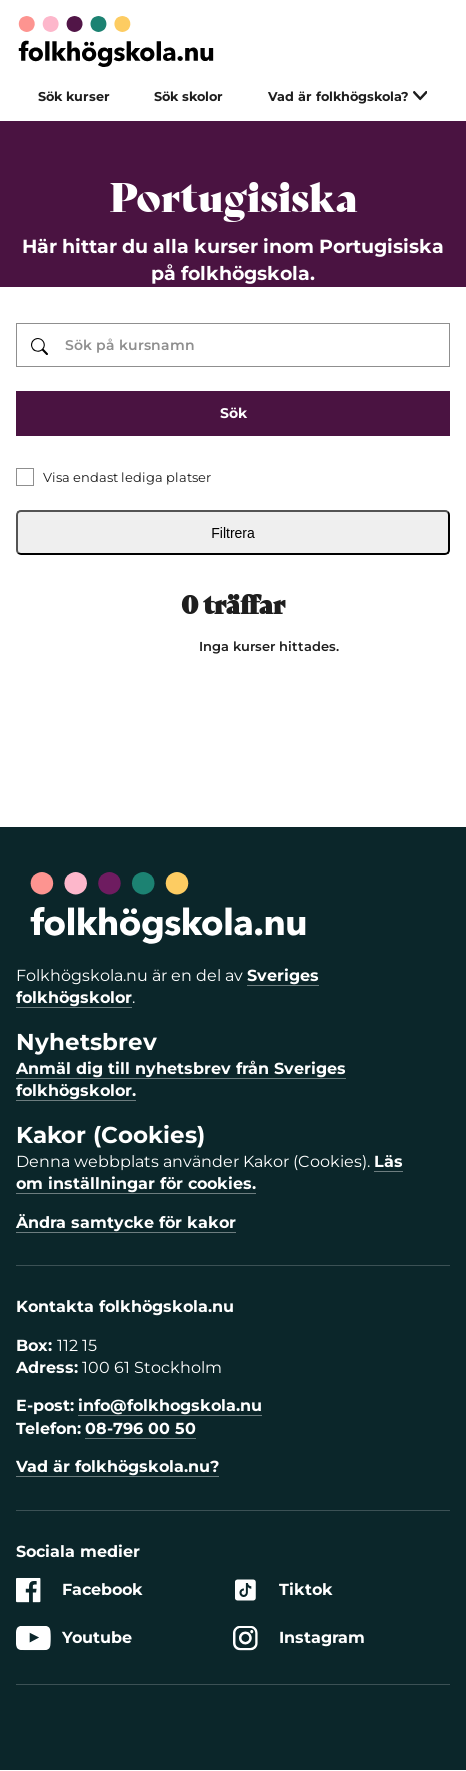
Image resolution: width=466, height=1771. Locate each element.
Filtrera (233, 533)
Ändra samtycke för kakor (126, 1222)
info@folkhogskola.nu (170, 1405)
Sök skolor (188, 96)
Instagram (299, 1638)
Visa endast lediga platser (127, 477)
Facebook (79, 1590)
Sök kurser (74, 96)
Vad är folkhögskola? (348, 96)
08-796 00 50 (140, 1428)
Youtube (74, 1638)
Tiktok (283, 1590)
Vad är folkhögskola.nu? (117, 1466)
